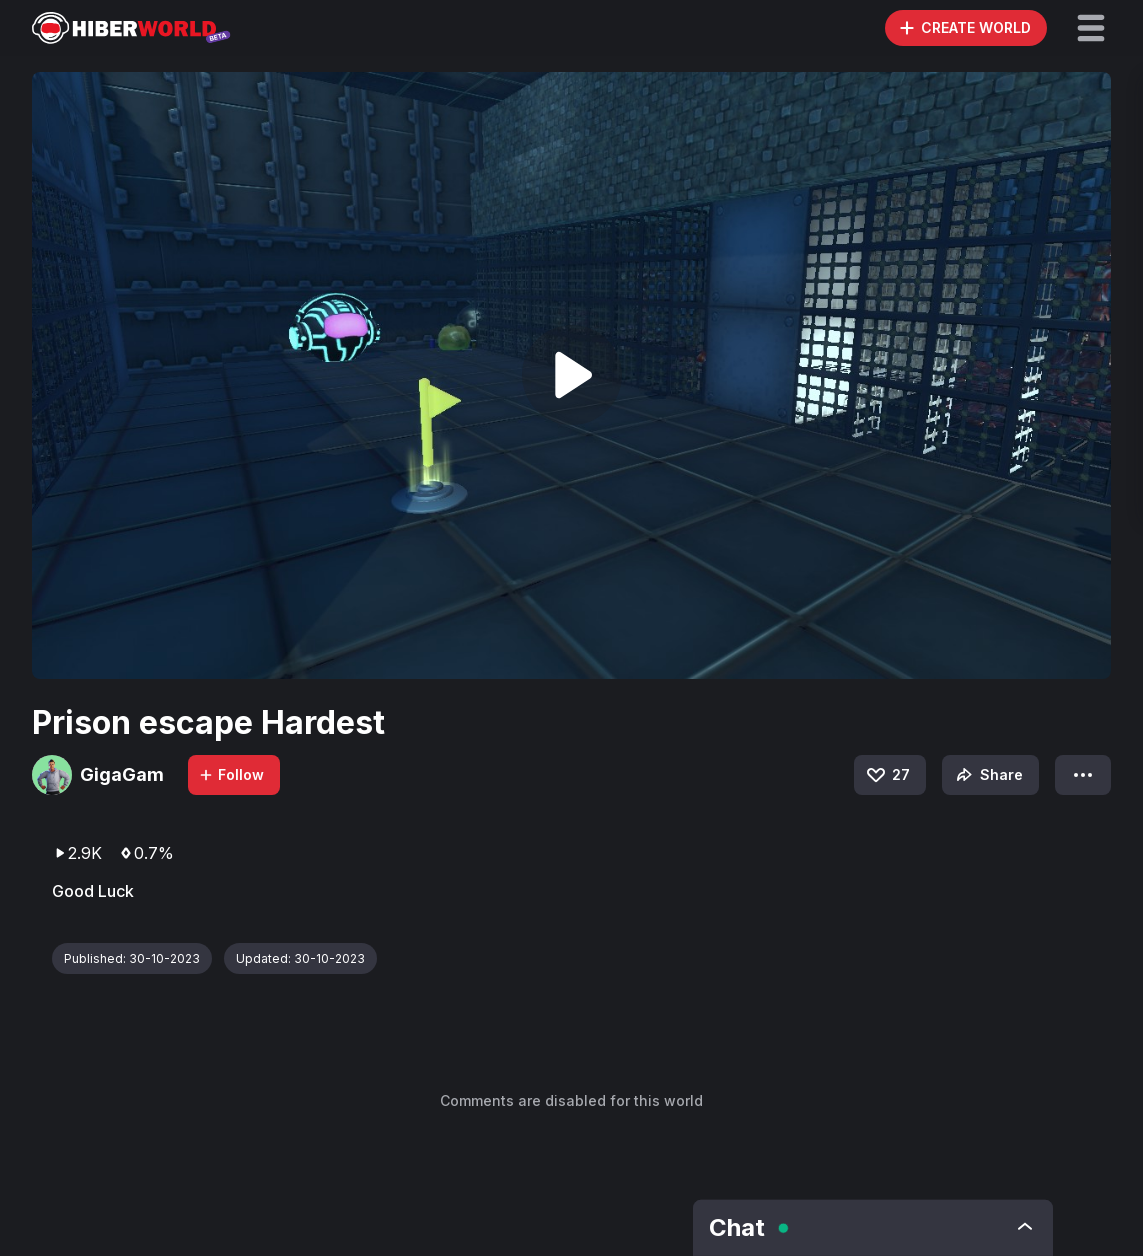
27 (887, 775)
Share (987, 775)
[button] (1091, 28)
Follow (231, 774)
